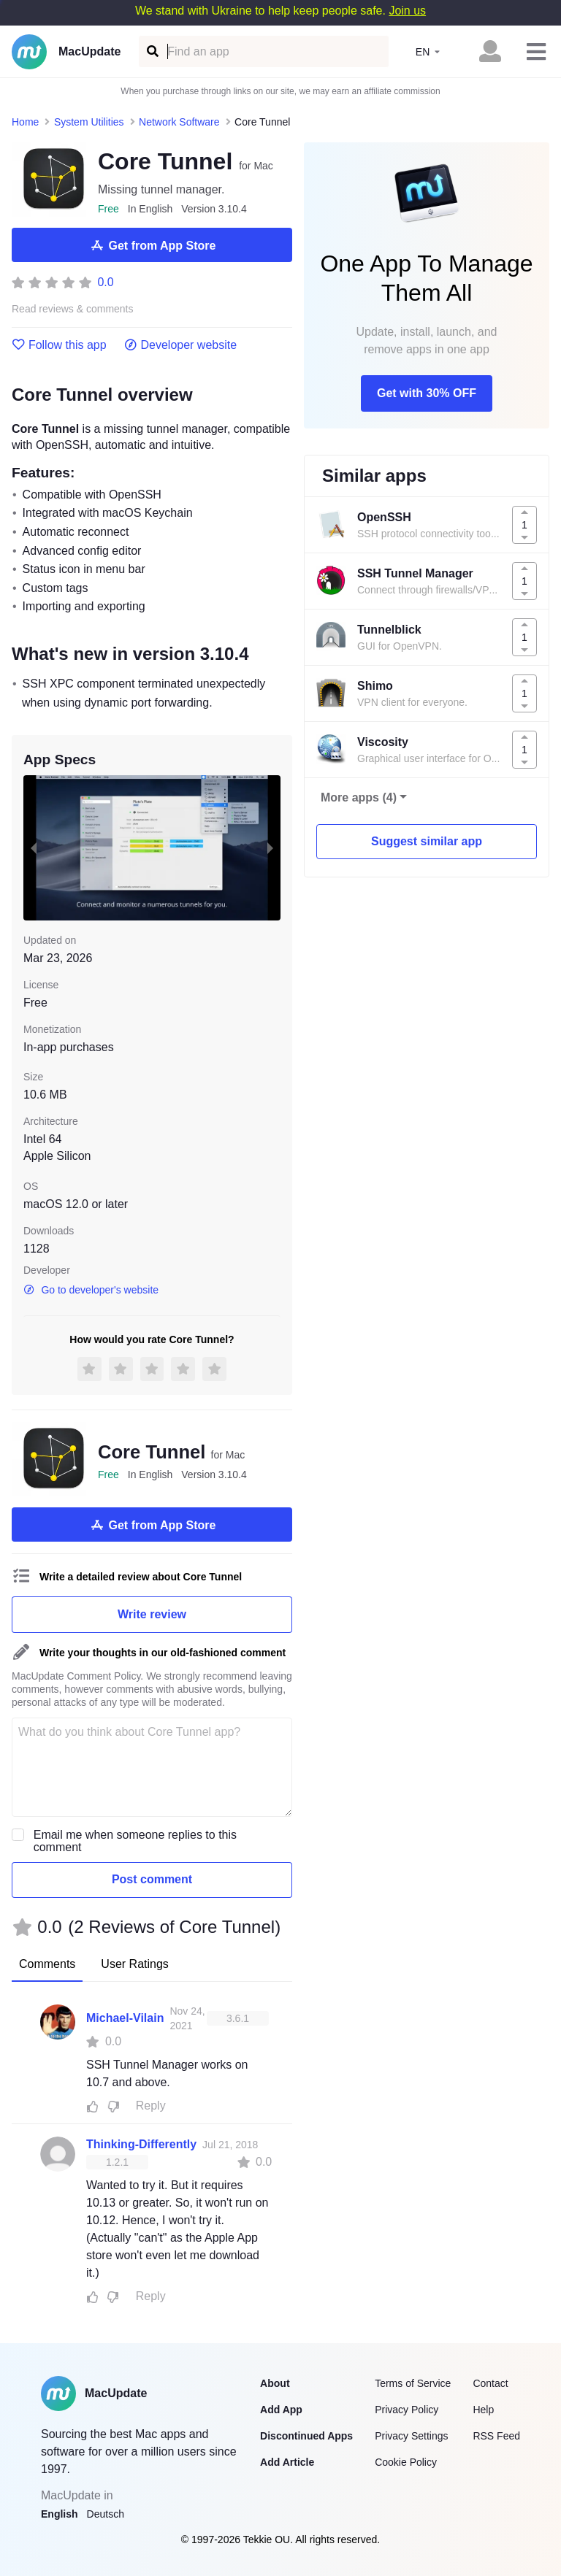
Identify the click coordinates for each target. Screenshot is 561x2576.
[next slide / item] (270, 847)
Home (25, 121)
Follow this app (59, 345)
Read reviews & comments (73, 309)
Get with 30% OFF (426, 393)
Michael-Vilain (125, 2018)
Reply (151, 2105)
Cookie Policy (406, 2462)
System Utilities (89, 121)
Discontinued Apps (306, 2435)
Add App (281, 2409)
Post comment (152, 1879)
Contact (490, 2383)
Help (483, 2409)
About (274, 2383)
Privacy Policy (406, 2409)
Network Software (179, 121)
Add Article (287, 2462)
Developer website (180, 345)
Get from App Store (152, 245)
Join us (407, 10)
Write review (152, 1614)
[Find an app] (152, 51)
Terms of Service (413, 2383)
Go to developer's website (91, 1289)
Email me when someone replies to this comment (135, 1841)
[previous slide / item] (33, 847)
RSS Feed (496, 2435)
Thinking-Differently (141, 2144)
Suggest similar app (426, 841)
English (59, 2514)
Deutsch (105, 2514)
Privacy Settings (411, 2435)
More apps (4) (359, 797)
